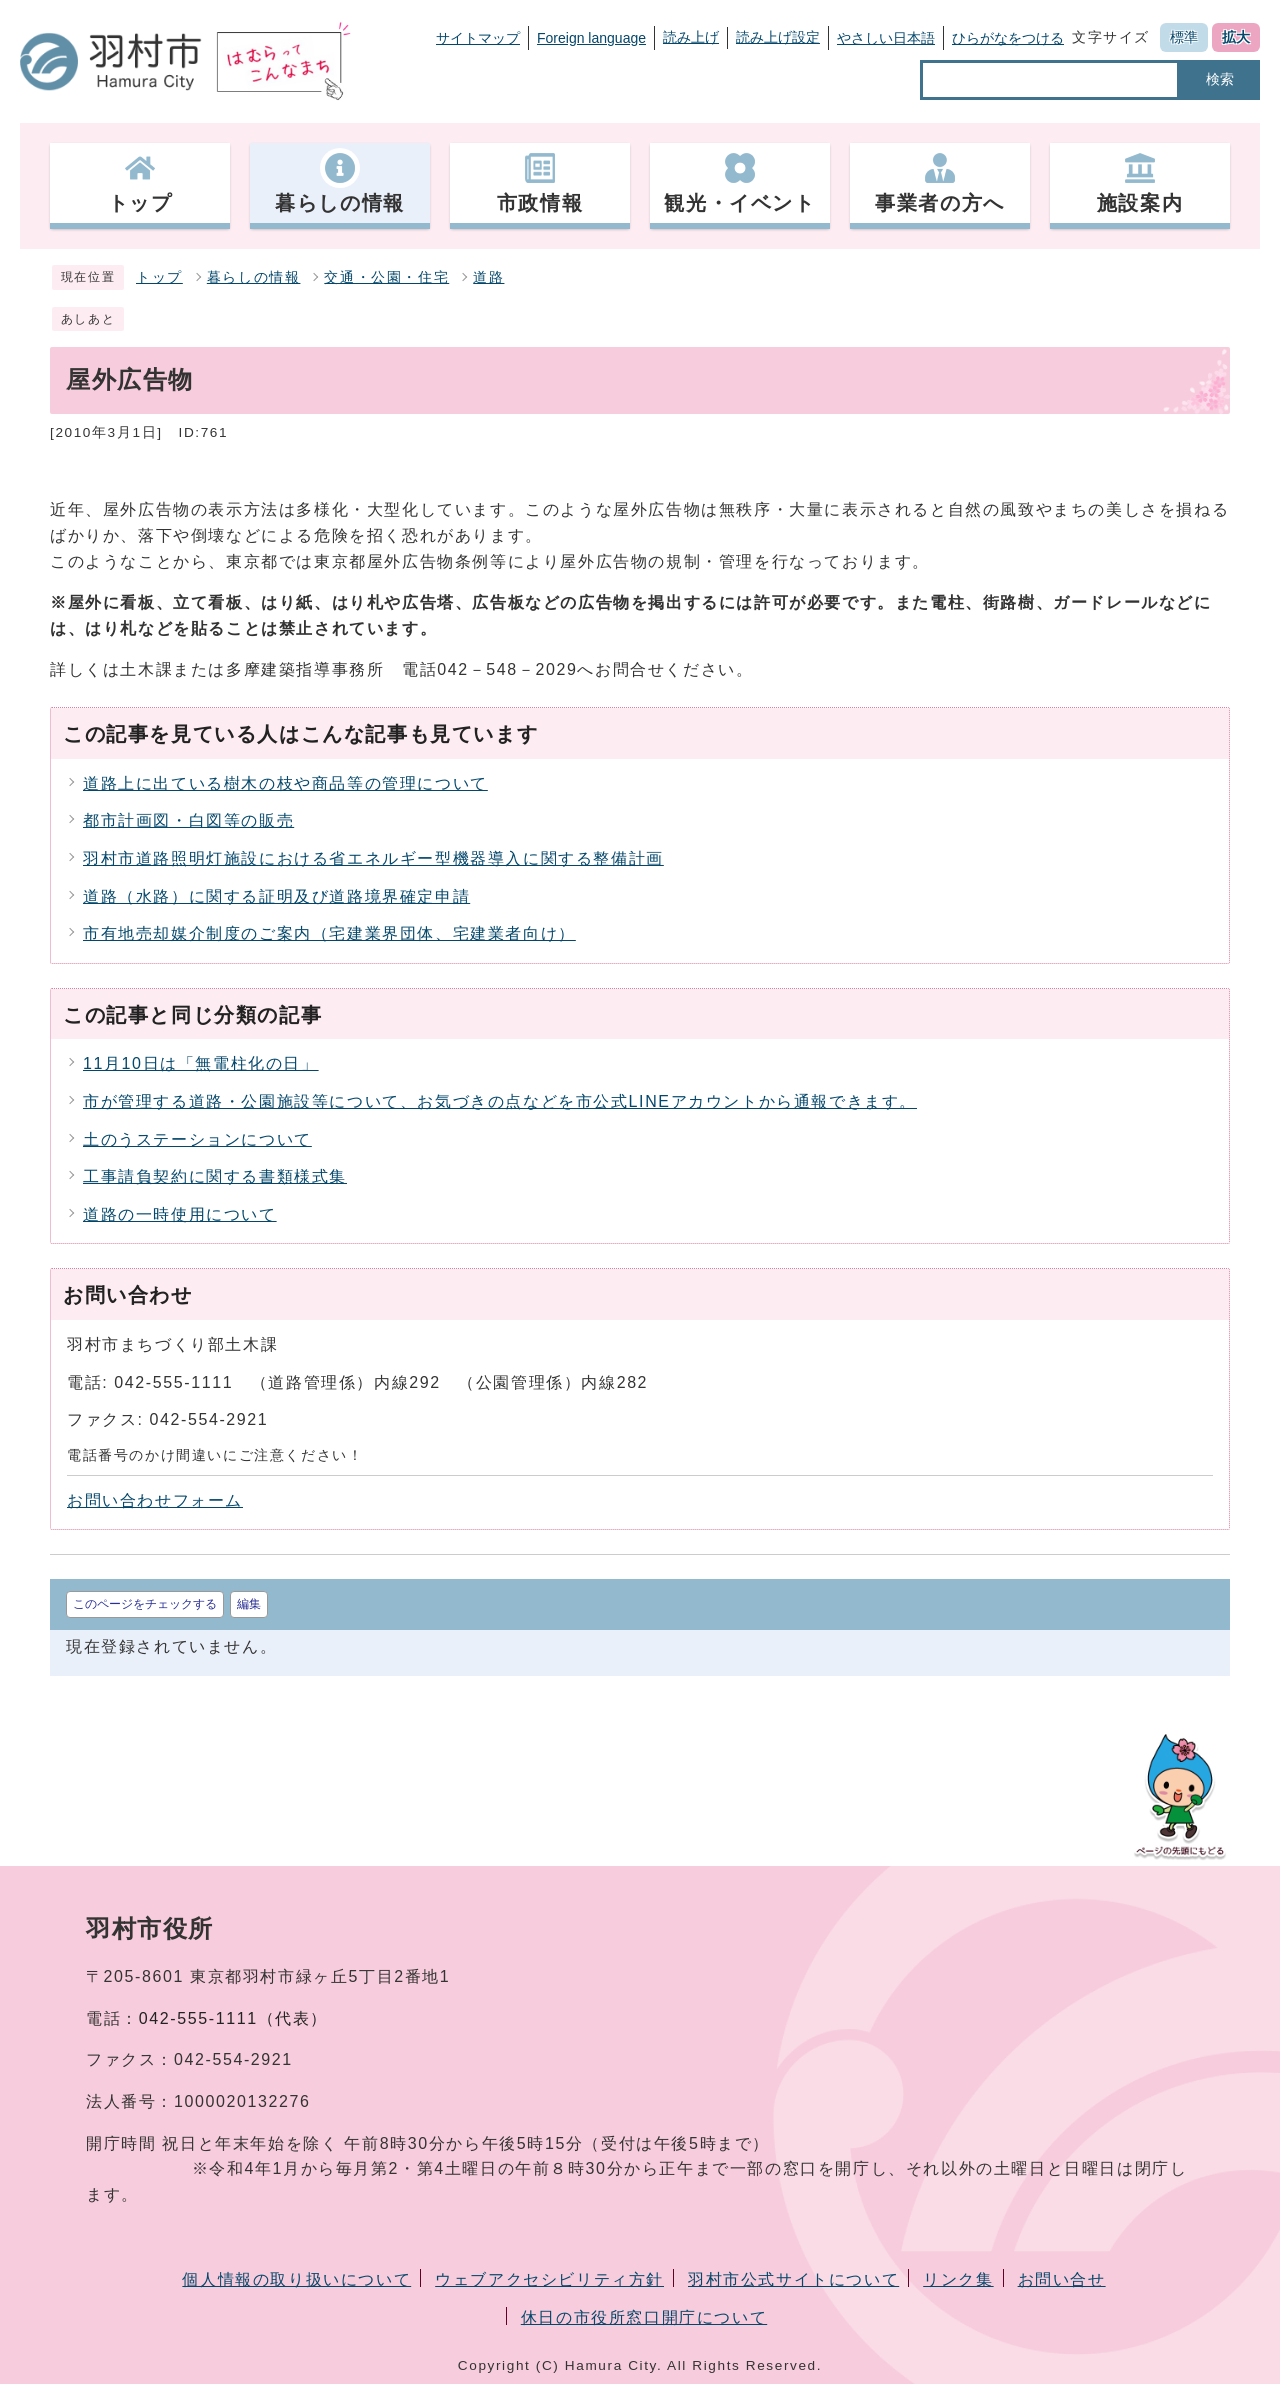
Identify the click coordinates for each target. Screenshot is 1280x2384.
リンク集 (958, 2279)
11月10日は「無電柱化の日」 (201, 1063)
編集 (249, 1604)
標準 (1184, 37)
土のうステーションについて (197, 1139)
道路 (488, 277)
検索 (1220, 79)
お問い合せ (1062, 2279)
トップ (159, 277)
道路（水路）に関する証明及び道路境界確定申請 (276, 896)
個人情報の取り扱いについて (296, 2279)
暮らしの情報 (254, 277)
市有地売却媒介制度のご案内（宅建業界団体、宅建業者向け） (329, 933)
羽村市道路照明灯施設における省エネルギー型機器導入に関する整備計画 (373, 858)
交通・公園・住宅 (386, 277)
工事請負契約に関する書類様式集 (215, 1176)
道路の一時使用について (180, 1214)
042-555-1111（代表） (233, 2018)
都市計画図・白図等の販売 (188, 820)
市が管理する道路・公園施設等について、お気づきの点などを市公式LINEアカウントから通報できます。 (500, 1101)
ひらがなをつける (1008, 38)
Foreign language (591, 38)
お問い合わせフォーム (155, 1500)
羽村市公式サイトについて (793, 2279)
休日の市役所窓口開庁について (644, 2317)
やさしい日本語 (886, 38)
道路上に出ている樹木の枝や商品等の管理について (285, 783)
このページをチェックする (145, 1604)
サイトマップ (478, 38)
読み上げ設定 (778, 37)
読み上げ (691, 37)
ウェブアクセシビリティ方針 (549, 2279)
